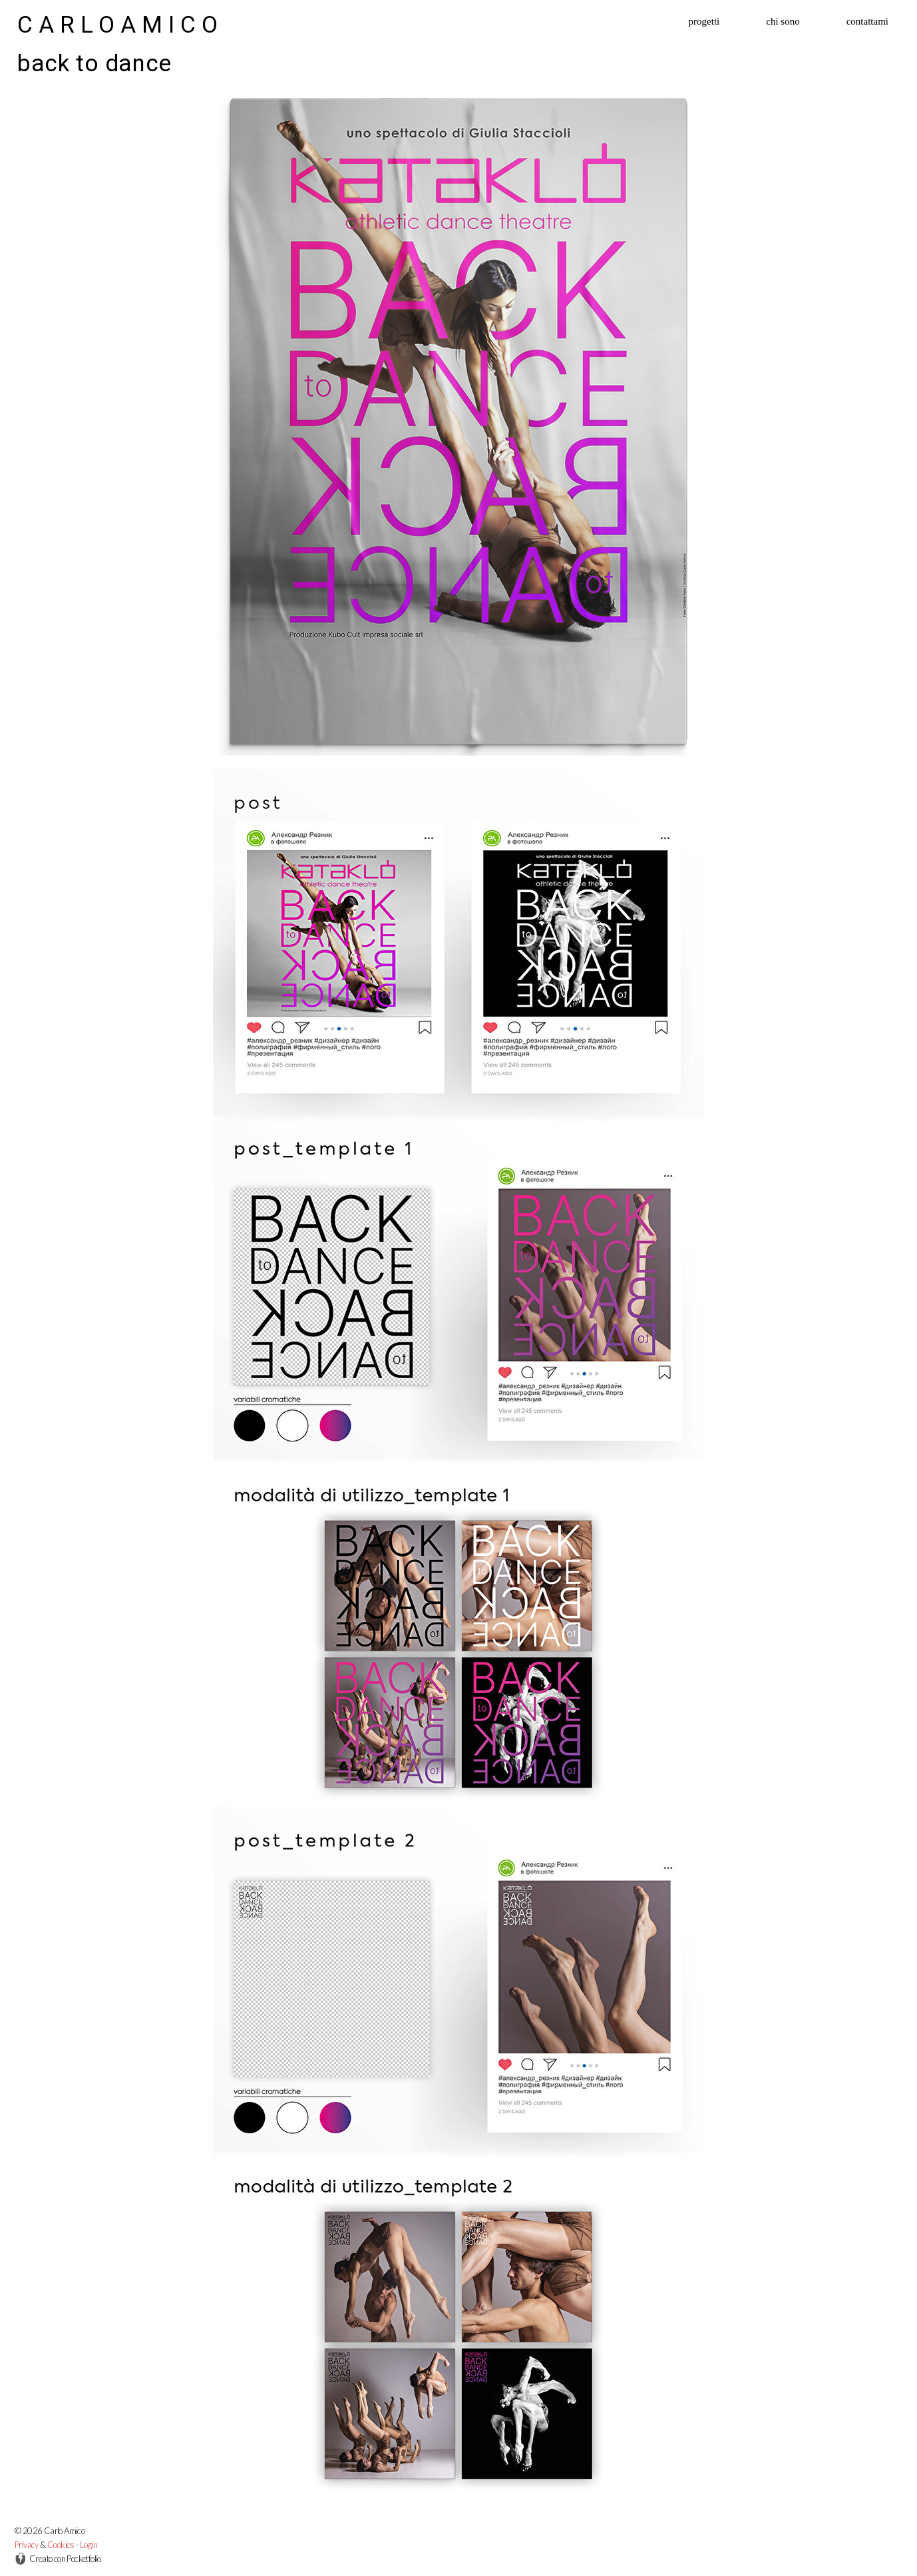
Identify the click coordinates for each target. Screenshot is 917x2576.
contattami (867, 22)
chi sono (782, 22)
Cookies (61, 2544)
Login (88, 2544)
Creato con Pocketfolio (58, 2558)
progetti (704, 22)
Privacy (27, 2544)
